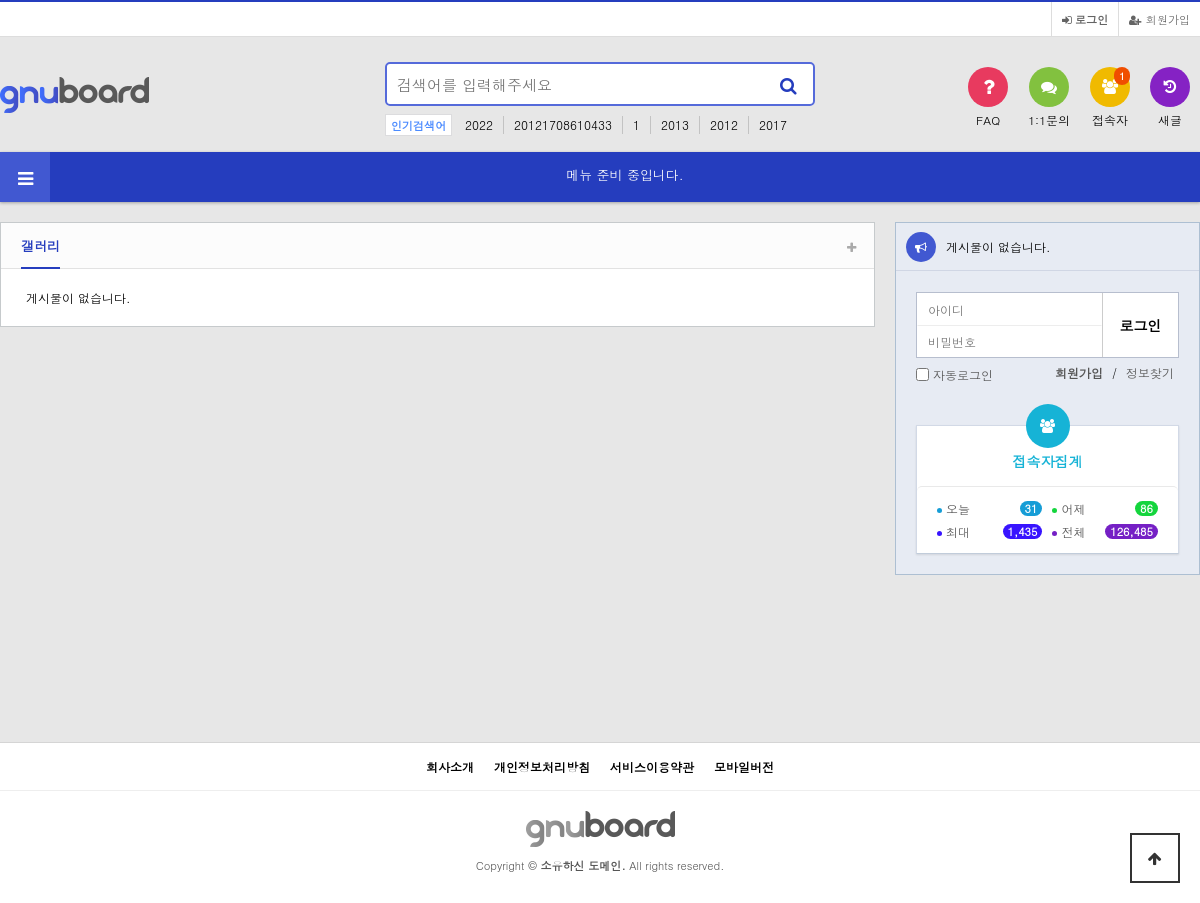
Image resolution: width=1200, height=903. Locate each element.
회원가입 (1159, 19)
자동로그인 (963, 374)
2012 (724, 124)
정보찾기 (1150, 372)
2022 (479, 124)
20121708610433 (563, 124)
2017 (773, 124)
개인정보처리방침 (542, 766)
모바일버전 (744, 766)
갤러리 (40, 245)
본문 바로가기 (0, 0)
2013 (675, 124)
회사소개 (450, 766)
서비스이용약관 (652, 766)
